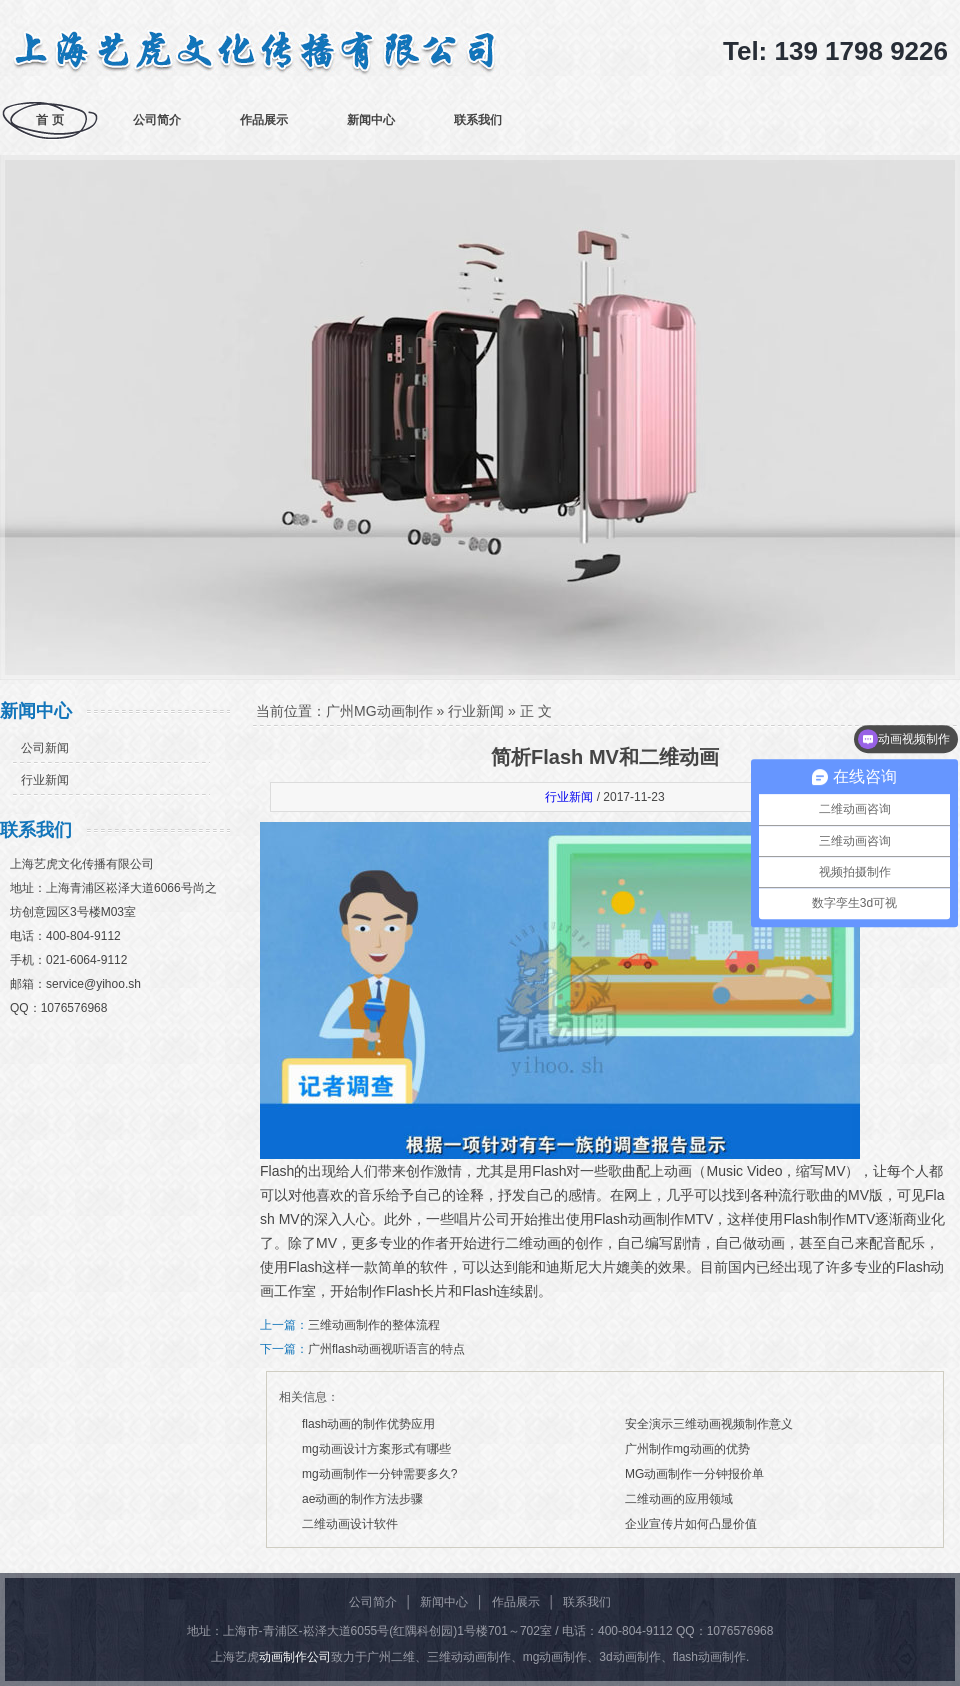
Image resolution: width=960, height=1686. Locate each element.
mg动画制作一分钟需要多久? (379, 1474)
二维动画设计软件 (350, 1524)
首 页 (49, 120)
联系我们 (478, 120)
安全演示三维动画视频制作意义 (709, 1424)
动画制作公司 (295, 1657)
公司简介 (157, 120)
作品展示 (264, 120)
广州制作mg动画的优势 (687, 1449)
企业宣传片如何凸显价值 (691, 1524)
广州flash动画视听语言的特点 (386, 1349)
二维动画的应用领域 (679, 1499)
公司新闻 (45, 748)
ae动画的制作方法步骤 (362, 1499)
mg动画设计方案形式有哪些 (376, 1449)
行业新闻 (45, 780)
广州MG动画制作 (379, 711)
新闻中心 (371, 120)
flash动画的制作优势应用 (368, 1424)
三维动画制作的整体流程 (374, 1325)
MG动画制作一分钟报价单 (694, 1474)
